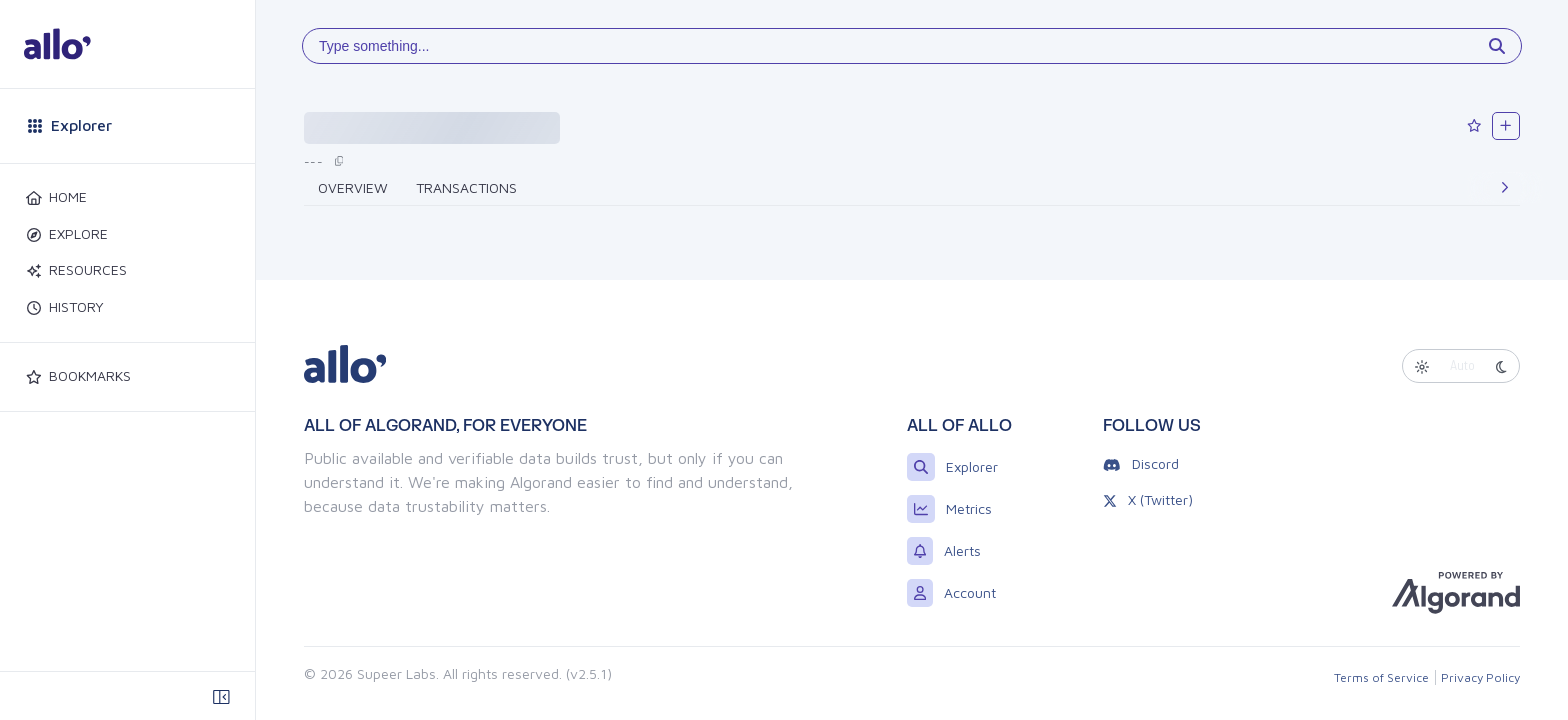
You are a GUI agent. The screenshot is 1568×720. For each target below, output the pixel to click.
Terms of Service (1381, 677)
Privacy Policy (1480, 677)
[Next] (1505, 188)
